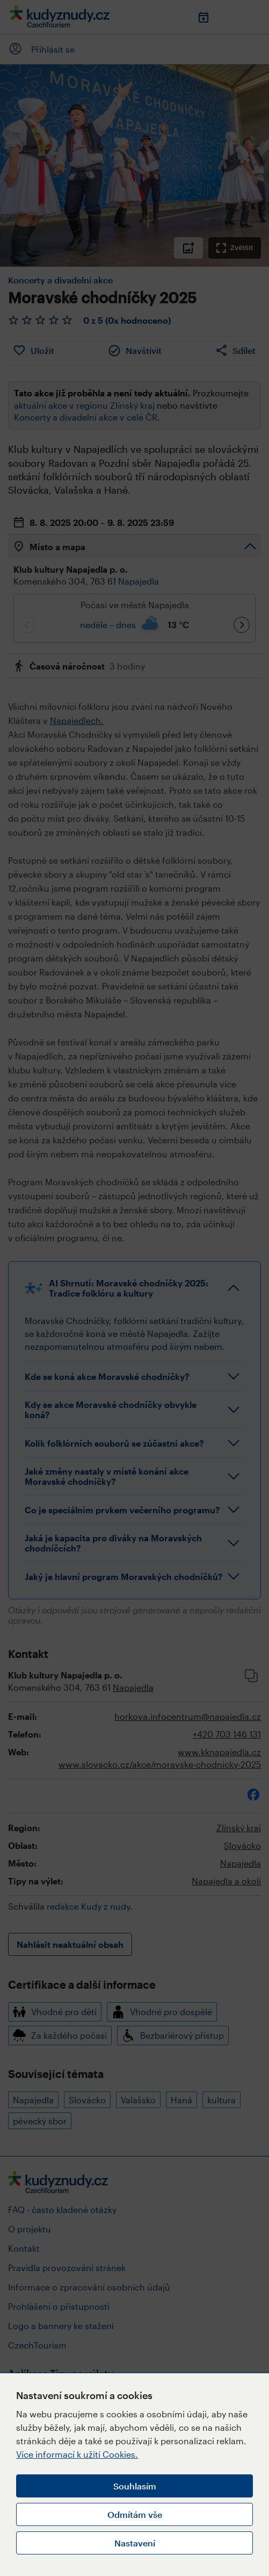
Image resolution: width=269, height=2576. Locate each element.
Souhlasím (134, 2486)
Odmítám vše (134, 2514)
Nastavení (134, 2543)
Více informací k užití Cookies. (77, 2454)
